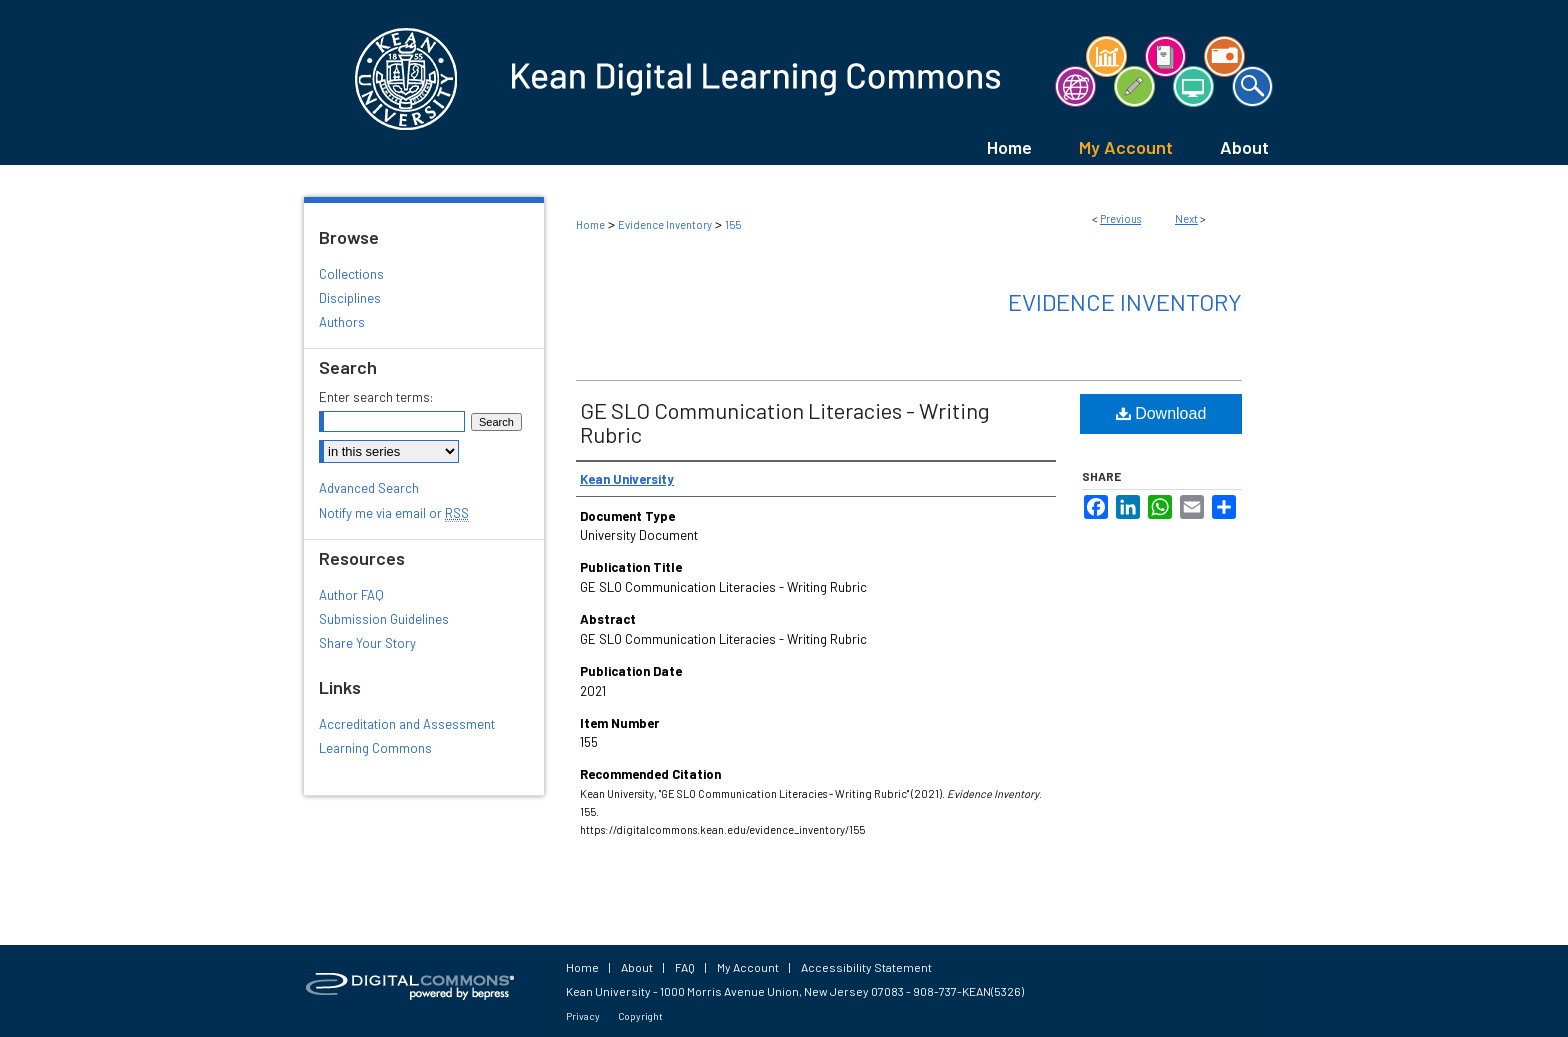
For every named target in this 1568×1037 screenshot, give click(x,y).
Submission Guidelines (384, 619)
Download (1161, 413)
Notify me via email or (394, 513)
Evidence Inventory (665, 224)
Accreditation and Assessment (407, 724)
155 (733, 224)
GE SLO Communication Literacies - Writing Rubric (785, 422)
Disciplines (350, 298)
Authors (342, 322)
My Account (748, 967)
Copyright (640, 1016)
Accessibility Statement (866, 967)
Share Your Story (367, 643)
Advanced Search (369, 488)
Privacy (583, 1016)
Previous (1120, 218)
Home (590, 224)
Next (1186, 218)
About (637, 967)
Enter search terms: (376, 397)
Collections (351, 274)
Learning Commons (375, 748)
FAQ (685, 967)
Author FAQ (351, 595)
